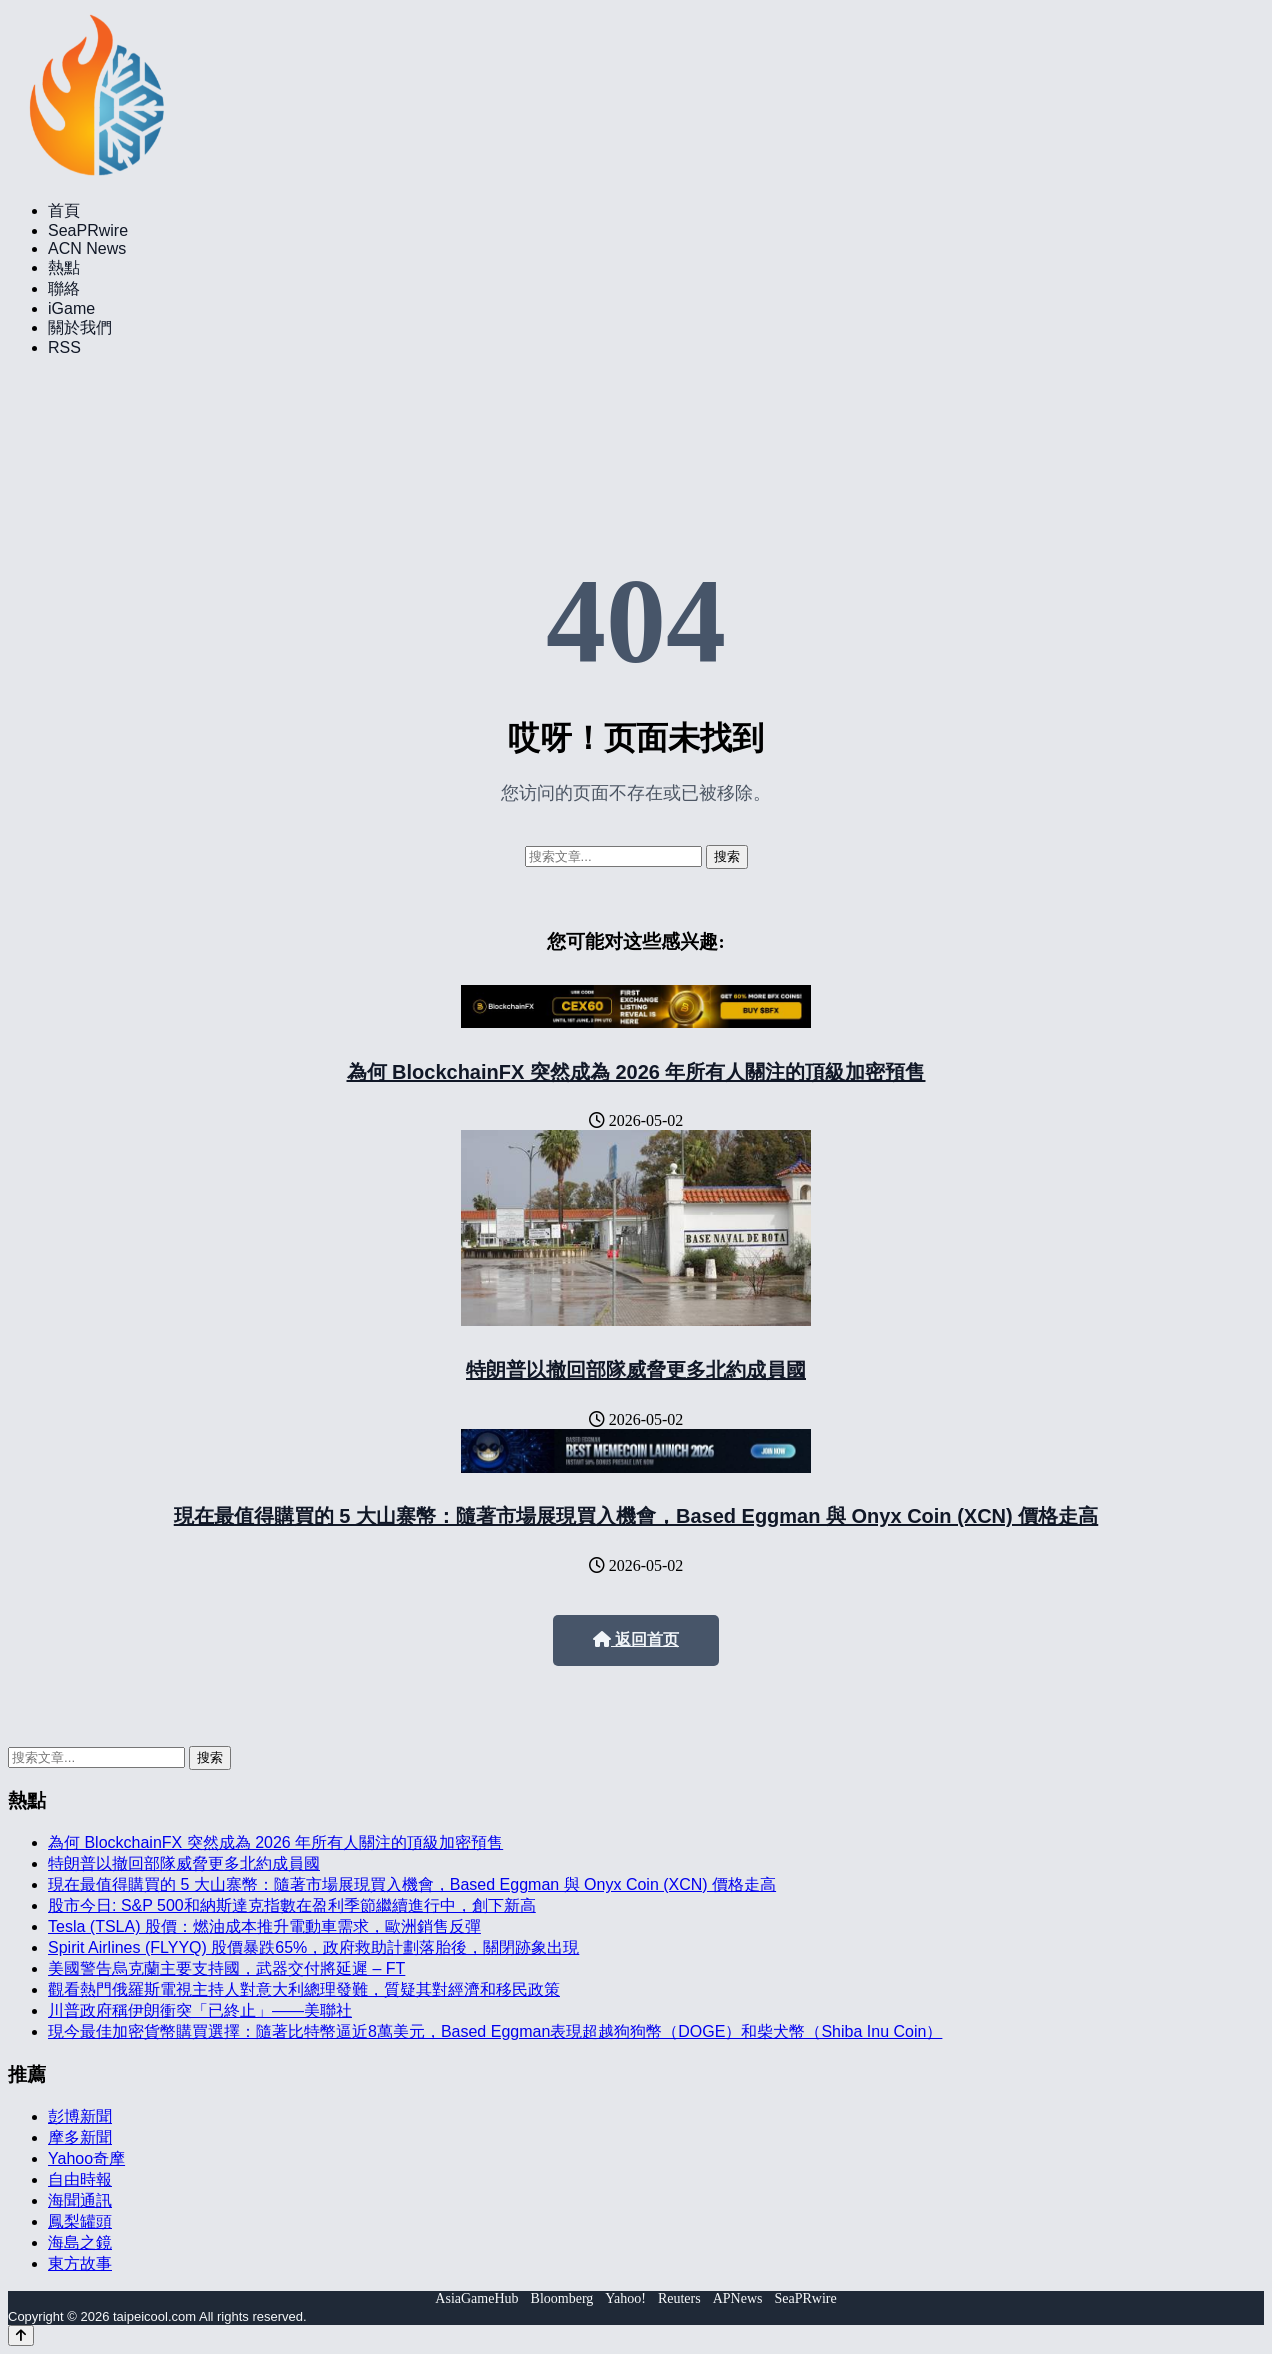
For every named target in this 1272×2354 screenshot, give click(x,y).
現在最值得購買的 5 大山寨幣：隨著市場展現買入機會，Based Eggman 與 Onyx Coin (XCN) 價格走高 (636, 1516)
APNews (738, 2298)
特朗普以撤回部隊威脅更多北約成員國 (636, 1370)
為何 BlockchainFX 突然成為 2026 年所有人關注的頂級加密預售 (636, 1072)
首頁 (64, 210)
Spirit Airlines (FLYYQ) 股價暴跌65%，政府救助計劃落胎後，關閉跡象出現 (313, 1947)
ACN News (87, 248)
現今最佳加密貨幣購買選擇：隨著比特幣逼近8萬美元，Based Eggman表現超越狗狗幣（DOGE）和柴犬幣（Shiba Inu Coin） (495, 2031)
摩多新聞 (80, 2137)
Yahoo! (625, 2298)
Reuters (679, 2298)
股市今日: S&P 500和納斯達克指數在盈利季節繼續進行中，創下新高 (292, 1905)
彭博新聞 (80, 2116)
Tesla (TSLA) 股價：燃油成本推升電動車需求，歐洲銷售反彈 (264, 1926)
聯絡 (64, 288)
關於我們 (80, 327)
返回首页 (636, 1639)
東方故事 (80, 2263)
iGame (71, 308)
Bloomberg (562, 2298)
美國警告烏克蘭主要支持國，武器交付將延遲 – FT (226, 1968)
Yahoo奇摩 (86, 2158)
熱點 (64, 267)
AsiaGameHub (476, 2298)
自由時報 (80, 2179)
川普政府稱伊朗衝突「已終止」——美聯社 (200, 2010)
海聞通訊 (80, 2200)
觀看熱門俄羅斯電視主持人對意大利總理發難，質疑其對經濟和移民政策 (304, 1989)
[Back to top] (21, 2335)
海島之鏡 (80, 2242)
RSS (64, 347)
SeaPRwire (88, 230)
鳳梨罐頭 (80, 2221)
